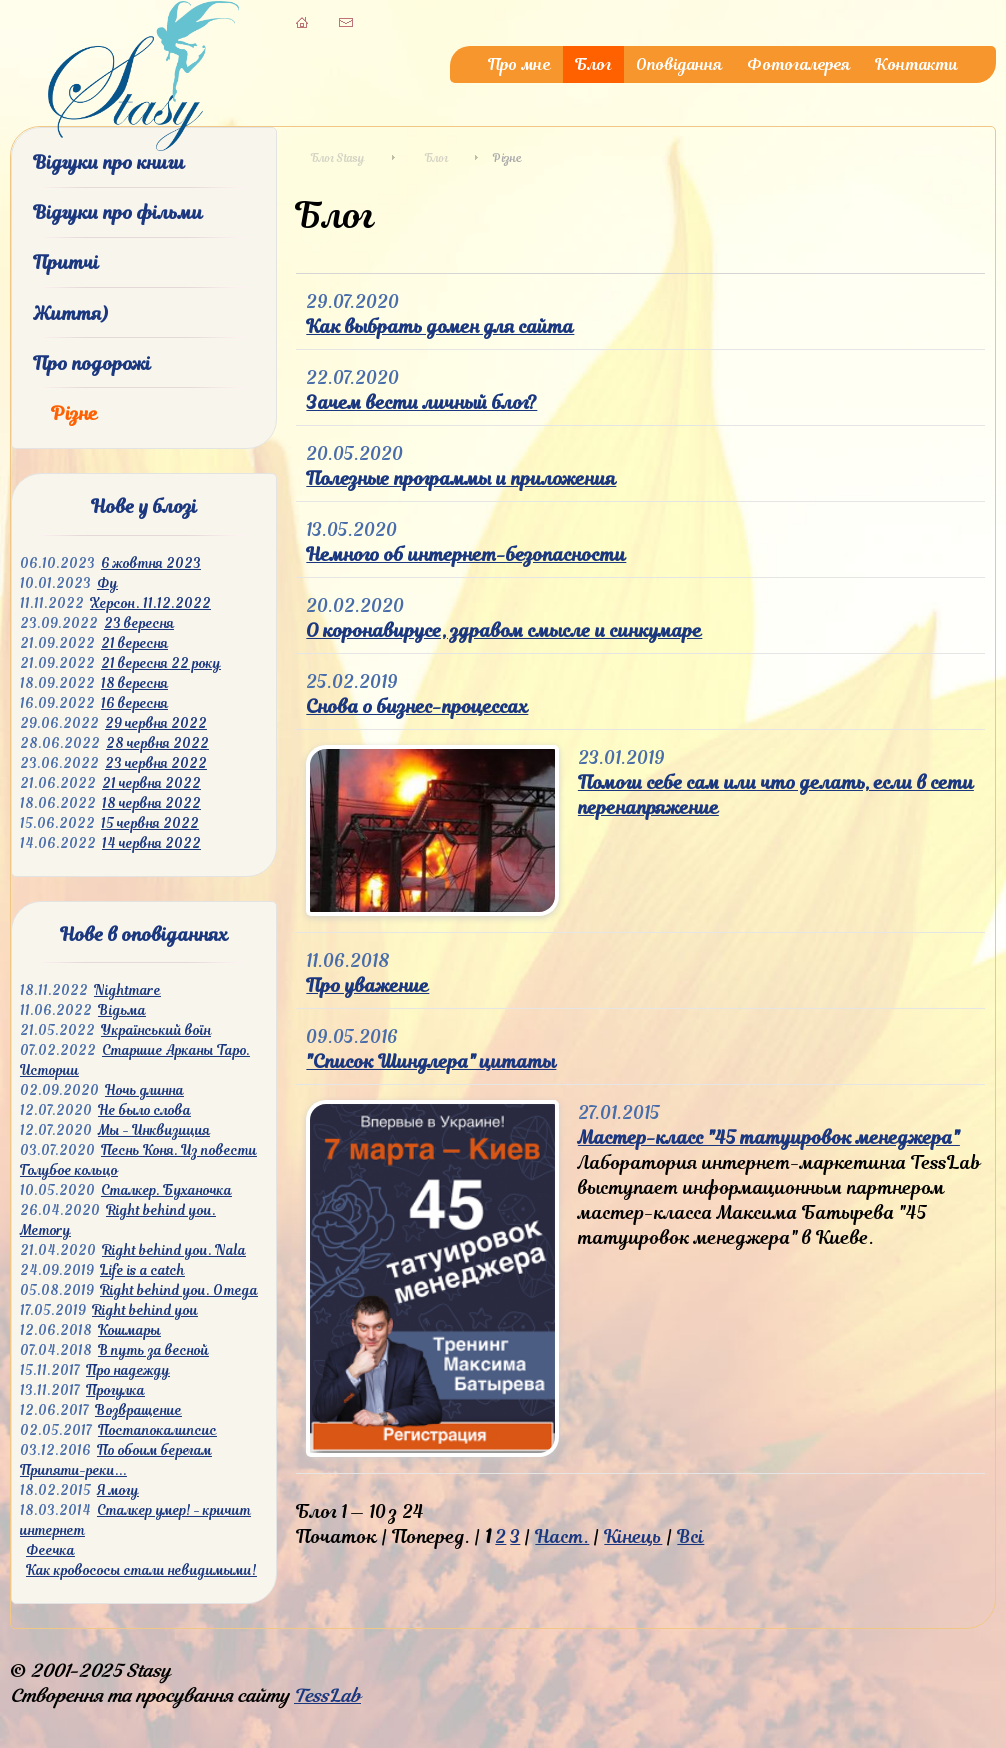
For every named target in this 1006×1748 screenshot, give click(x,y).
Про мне (519, 64)
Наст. (562, 1536)
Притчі (66, 262)
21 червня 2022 (151, 783)
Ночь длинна (144, 1090)
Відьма (122, 1010)
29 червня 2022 (156, 723)
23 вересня (139, 623)
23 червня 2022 (156, 763)
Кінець (633, 1536)
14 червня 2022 (151, 843)
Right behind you (145, 1310)
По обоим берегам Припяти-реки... (116, 1460)
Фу (107, 583)
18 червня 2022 (151, 803)
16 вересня (134, 703)
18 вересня (134, 683)
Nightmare (127, 990)
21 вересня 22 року (161, 663)
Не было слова (144, 1110)
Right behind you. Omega (179, 1290)
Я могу (118, 1490)
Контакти (916, 64)
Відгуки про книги (109, 162)
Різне (74, 413)
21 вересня (134, 643)
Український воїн (156, 1030)
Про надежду (128, 1370)
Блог (593, 64)
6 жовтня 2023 (151, 563)
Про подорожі (92, 363)
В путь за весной (153, 1350)
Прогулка (115, 1390)
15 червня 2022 (150, 823)
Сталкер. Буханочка (166, 1190)
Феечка (50, 1550)
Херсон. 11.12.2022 (150, 603)
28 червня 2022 (157, 743)
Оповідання (679, 64)
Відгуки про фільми (118, 212)
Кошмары (129, 1330)
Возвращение (138, 1410)
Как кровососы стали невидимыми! (141, 1570)
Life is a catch (142, 1270)
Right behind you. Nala (174, 1250)
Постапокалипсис (157, 1430)
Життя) (71, 313)
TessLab (327, 1695)
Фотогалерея (799, 64)
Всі (690, 1536)
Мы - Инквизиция (154, 1130)
